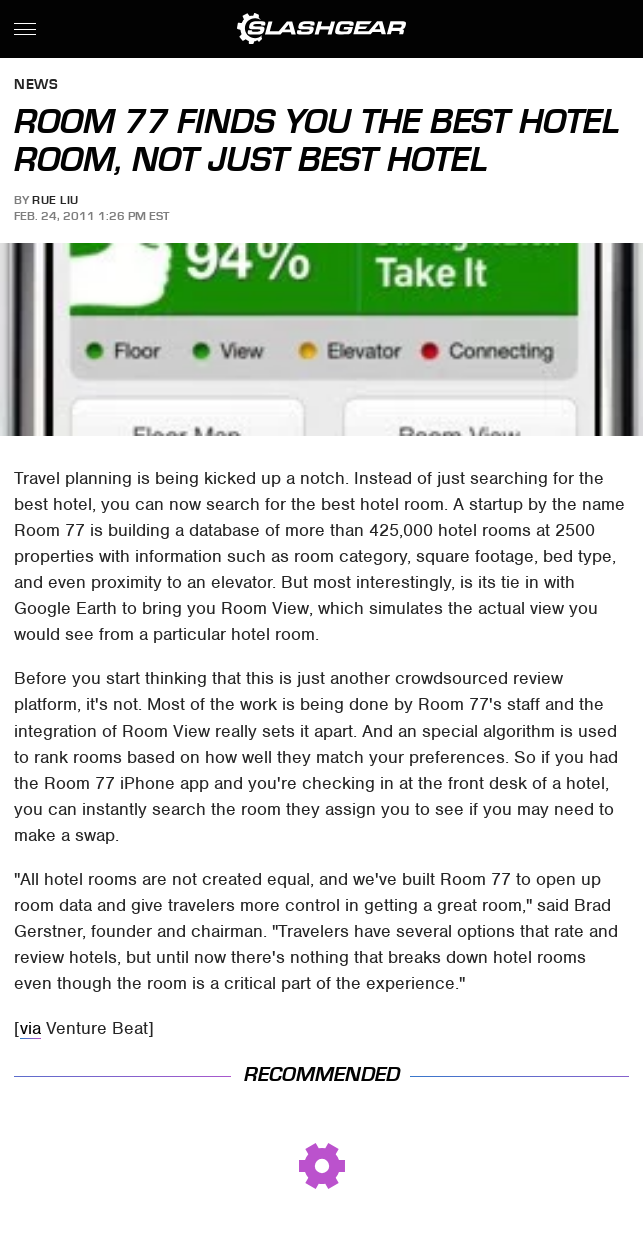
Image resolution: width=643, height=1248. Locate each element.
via (30, 1028)
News (36, 85)
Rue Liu (55, 200)
